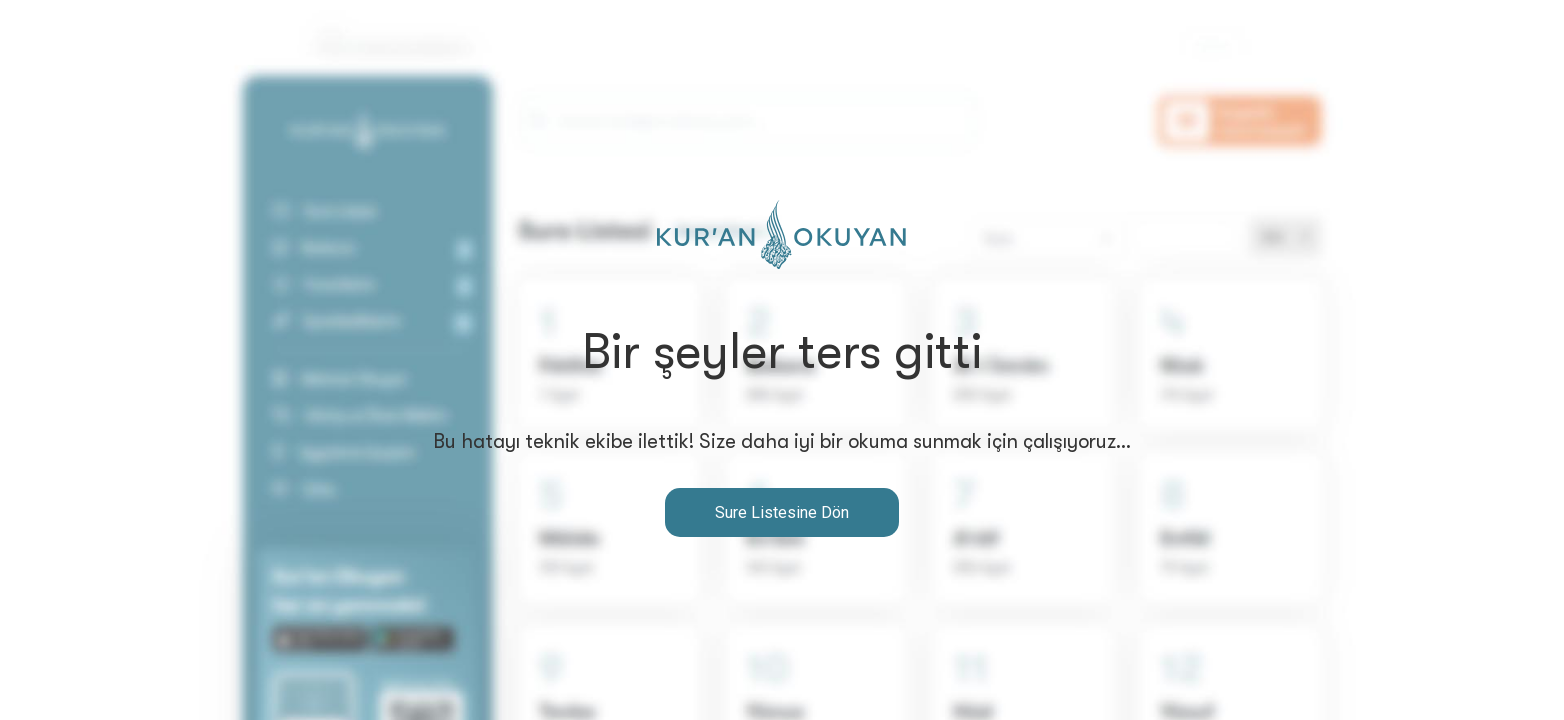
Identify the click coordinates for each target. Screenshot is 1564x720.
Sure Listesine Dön (782, 512)
